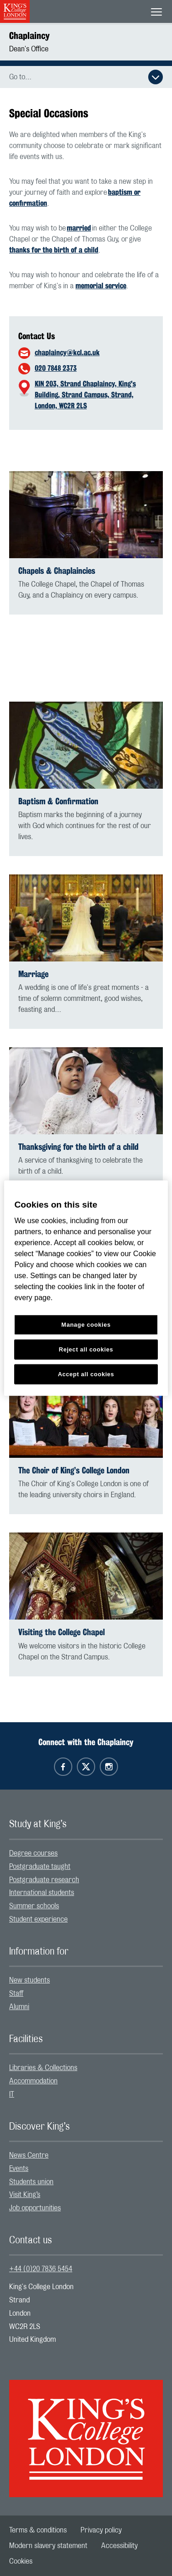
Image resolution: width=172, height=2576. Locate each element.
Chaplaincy (29, 35)
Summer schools (34, 1906)
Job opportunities (35, 2208)
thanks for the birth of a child (53, 250)
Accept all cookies (86, 1374)
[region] (85, 1288)
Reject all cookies (86, 1349)
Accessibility (119, 2545)
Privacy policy (101, 2530)
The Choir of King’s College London (73, 1470)
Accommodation (33, 2081)
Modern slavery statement (48, 2545)
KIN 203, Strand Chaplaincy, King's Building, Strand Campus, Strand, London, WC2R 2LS (85, 395)
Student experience (38, 1919)
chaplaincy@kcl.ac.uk (67, 352)
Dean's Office (28, 49)
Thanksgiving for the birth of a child (78, 1147)
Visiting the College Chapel (61, 1632)
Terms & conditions (38, 2530)
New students (29, 1980)
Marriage (33, 974)
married (79, 228)
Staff (16, 1993)
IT (11, 2094)
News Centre (28, 2155)
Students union (31, 2182)
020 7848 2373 (56, 368)
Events (18, 2168)
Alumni (19, 2006)
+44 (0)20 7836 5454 (40, 2269)
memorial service (100, 285)
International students (41, 1892)
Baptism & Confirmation (58, 801)
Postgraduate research (44, 1880)
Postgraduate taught (39, 1866)
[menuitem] (86, 1853)
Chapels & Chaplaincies (56, 571)
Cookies (20, 2561)
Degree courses (33, 1853)
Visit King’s (24, 2194)
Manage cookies (86, 1324)
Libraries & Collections (43, 2067)
